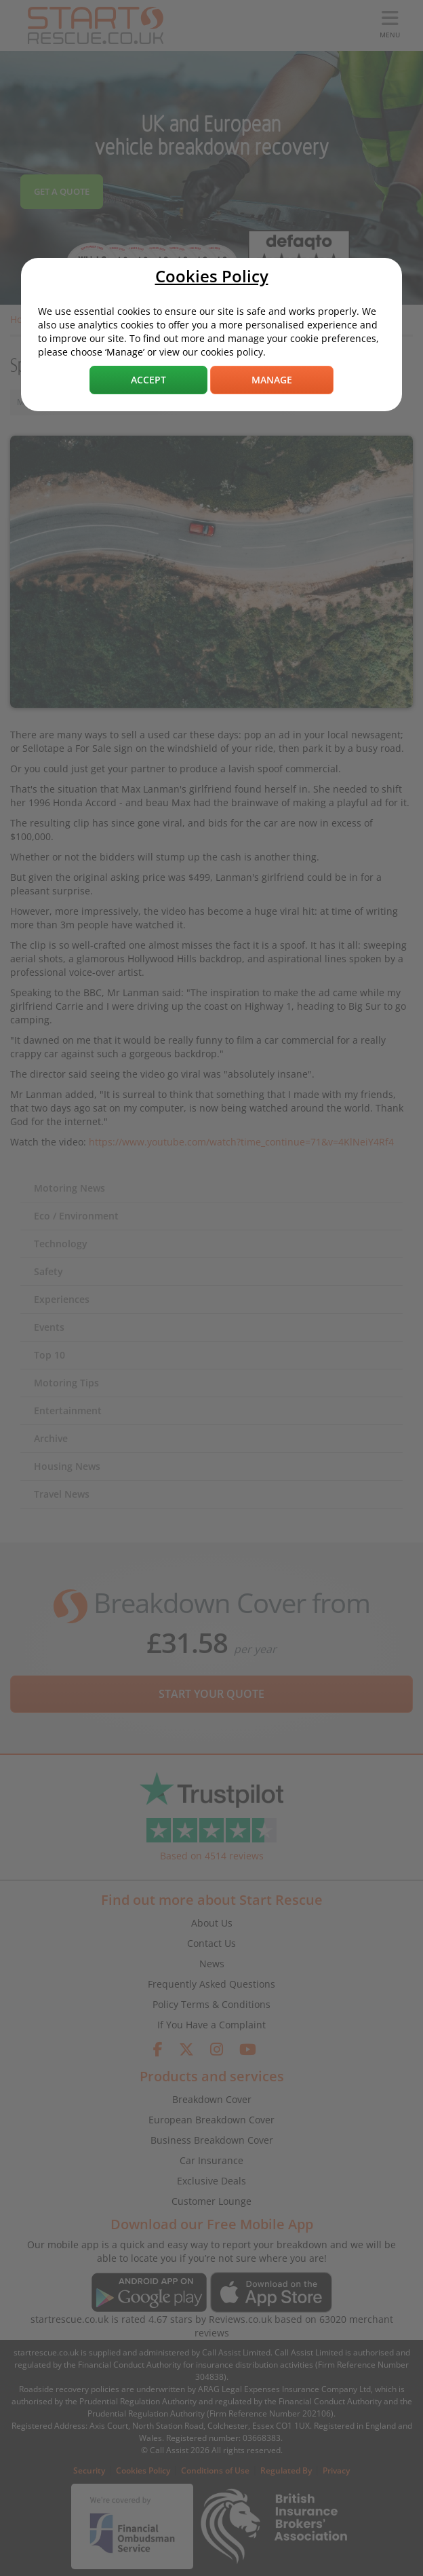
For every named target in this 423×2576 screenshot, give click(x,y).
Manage (271, 379)
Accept (148, 379)
